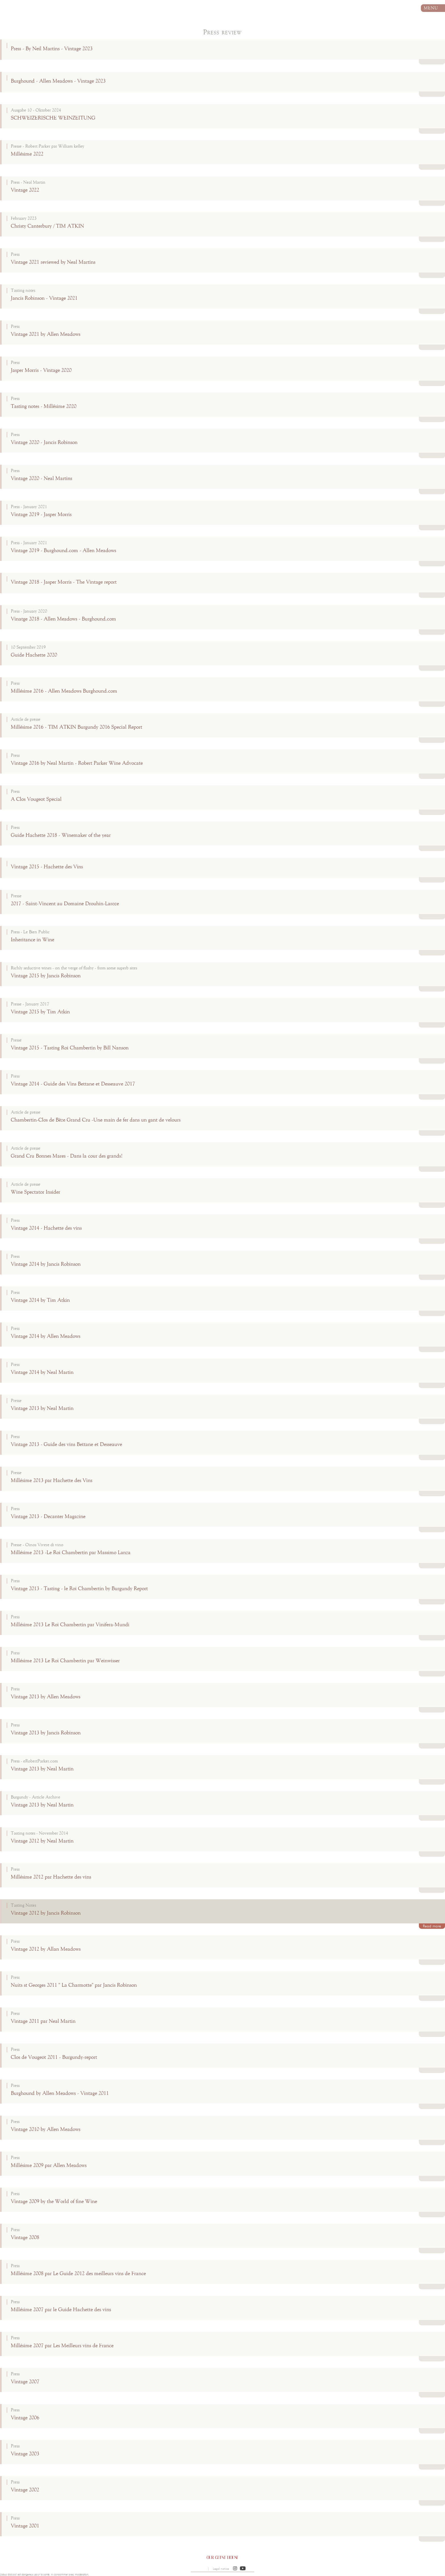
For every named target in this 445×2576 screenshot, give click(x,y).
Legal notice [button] (221, 2568)
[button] (235, 2568)
